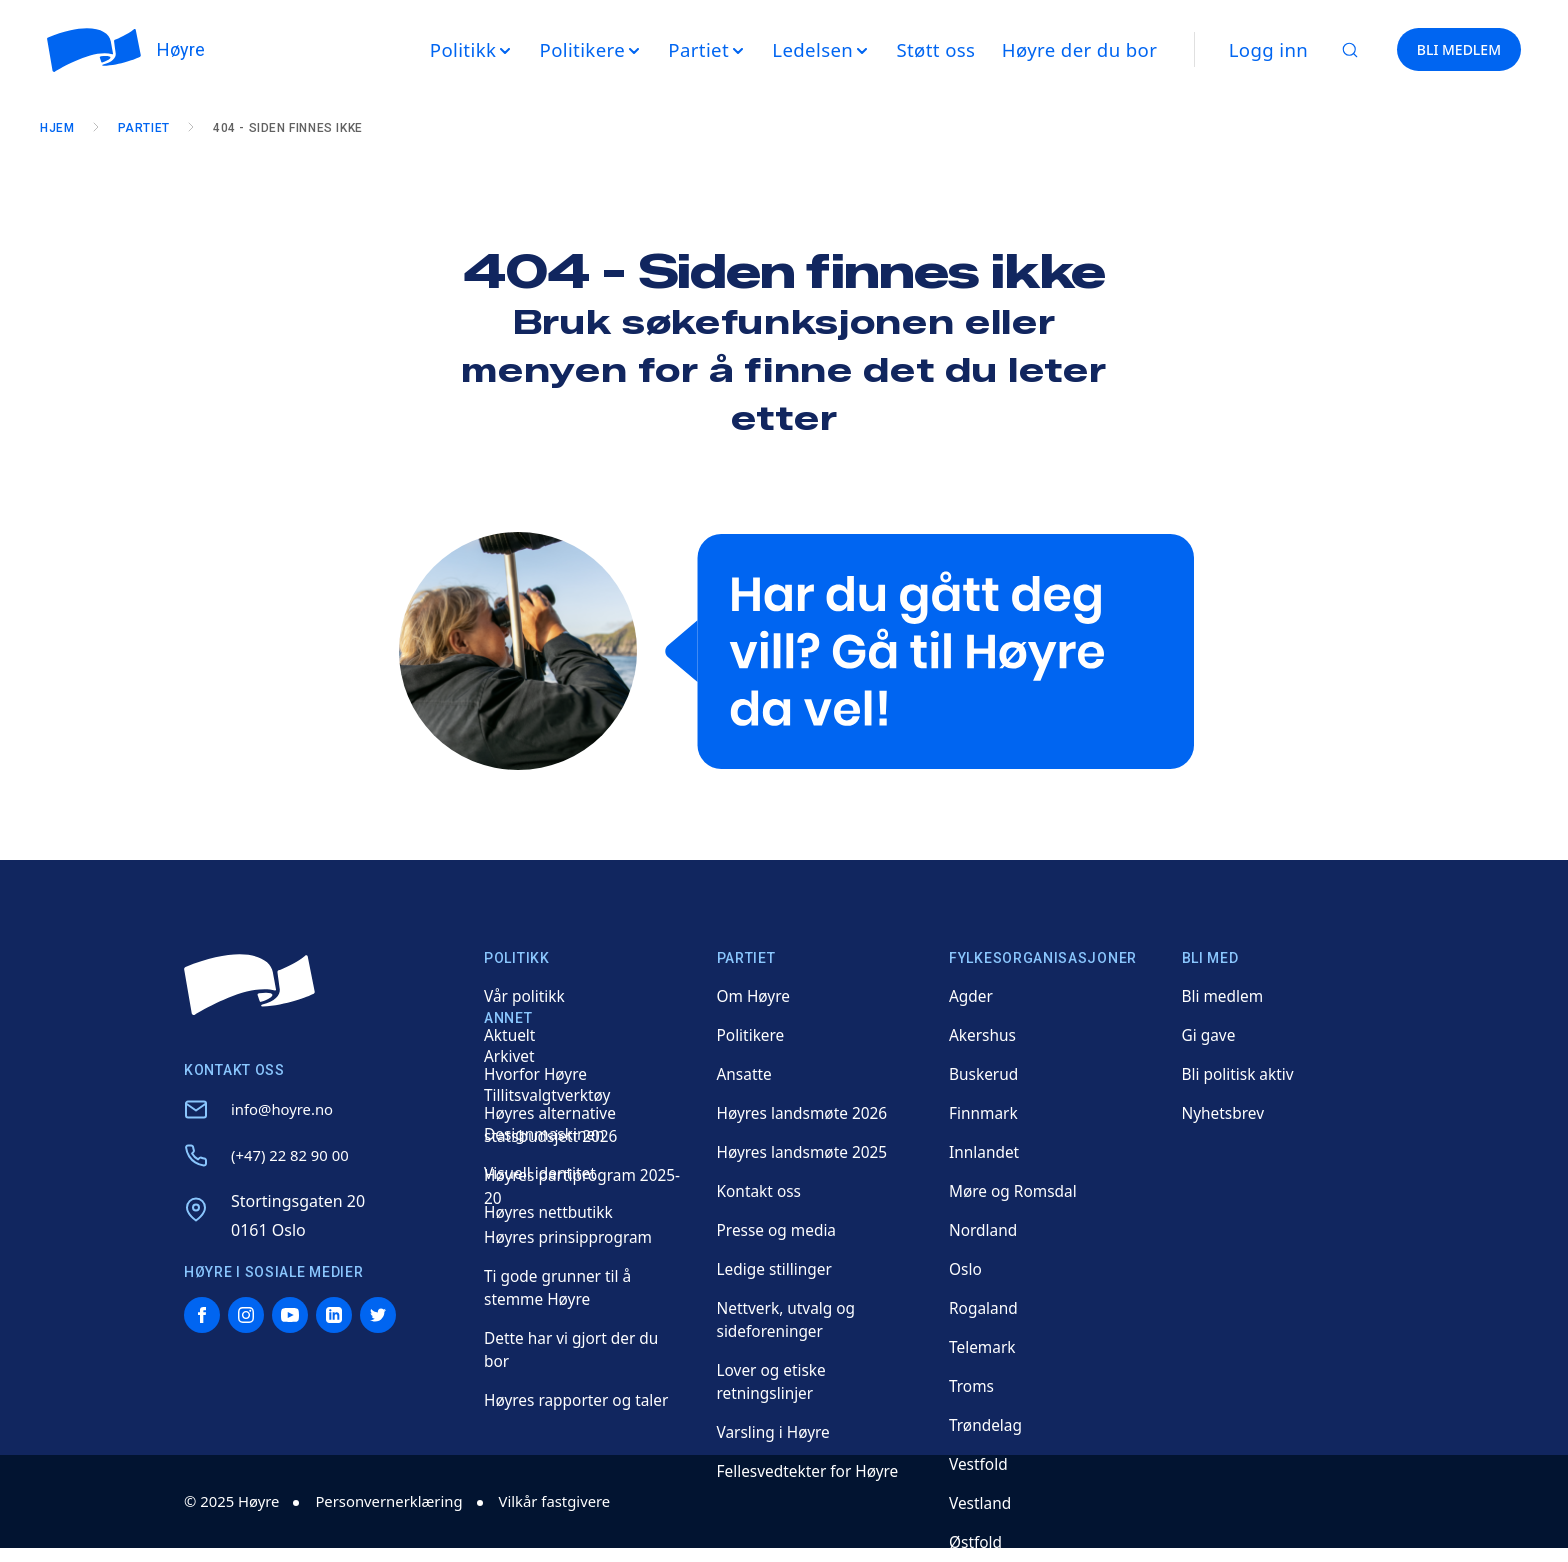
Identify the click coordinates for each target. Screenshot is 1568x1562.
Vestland (981, 1503)
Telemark (983, 1347)
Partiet (151, 128)
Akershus (984, 1035)
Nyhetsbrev (1225, 1113)
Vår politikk (526, 996)
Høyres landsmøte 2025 (805, 1152)
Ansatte (745, 1074)
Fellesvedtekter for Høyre (811, 1471)
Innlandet (985, 1152)
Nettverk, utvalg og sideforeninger (789, 1319)
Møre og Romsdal (1015, 1191)
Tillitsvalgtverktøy (549, 1095)
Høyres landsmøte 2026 (805, 1113)
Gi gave (1210, 1035)
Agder (972, 996)
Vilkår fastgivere (578, 1501)
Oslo (966, 1269)
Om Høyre (755, 996)
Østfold (976, 1542)
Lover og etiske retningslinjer (774, 1381)
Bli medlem (1224, 996)
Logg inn (1276, 49)
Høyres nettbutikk (551, 1212)
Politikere (752, 1035)
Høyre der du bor (1086, 49)
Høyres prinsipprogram (571, 1237)
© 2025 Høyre (235, 1501)
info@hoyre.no (286, 1109)
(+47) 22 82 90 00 (294, 1155)
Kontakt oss (761, 1191)
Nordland (984, 1230)
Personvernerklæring (402, 1501)
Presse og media (779, 1230)
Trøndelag (987, 1425)
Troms (972, 1386)
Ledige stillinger (777, 1269)
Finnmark (984, 1113)
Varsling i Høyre (776, 1432)
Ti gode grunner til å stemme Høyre (560, 1287)
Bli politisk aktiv (1240, 1074)
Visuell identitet (542, 1173)
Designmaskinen (546, 1134)
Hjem (64, 128)
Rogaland (984, 1308)
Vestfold (979, 1464)
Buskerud (985, 1074)
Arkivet (510, 1056)
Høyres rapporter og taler (580, 1400)
